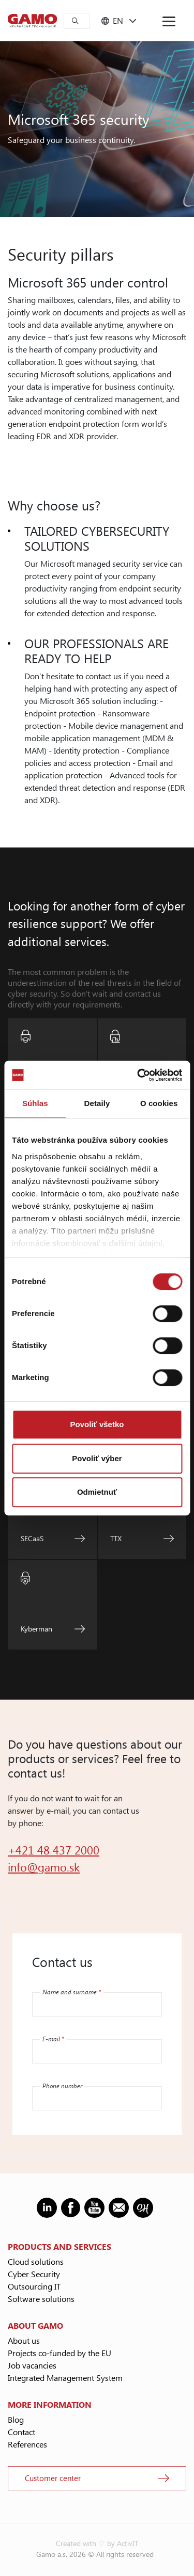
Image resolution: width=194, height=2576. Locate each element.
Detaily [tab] (97, 1103)
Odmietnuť (97, 1491)
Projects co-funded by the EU (59, 2352)
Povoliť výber (97, 1458)
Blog (16, 2419)
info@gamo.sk (44, 1867)
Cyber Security (34, 2273)
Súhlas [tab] (35, 1103)
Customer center (53, 2478)
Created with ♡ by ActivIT (97, 2543)
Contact (21, 2431)
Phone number (62, 2086)
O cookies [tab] (159, 1103)
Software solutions (41, 2298)
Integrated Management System (65, 2377)
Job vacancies (32, 2365)
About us (24, 2340)
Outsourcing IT (34, 2286)
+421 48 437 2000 (53, 1850)
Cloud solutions (36, 2261)
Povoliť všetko (97, 1424)
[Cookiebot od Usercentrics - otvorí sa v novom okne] (138, 1075)
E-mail (53, 2039)
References (27, 2444)
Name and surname (71, 1992)
